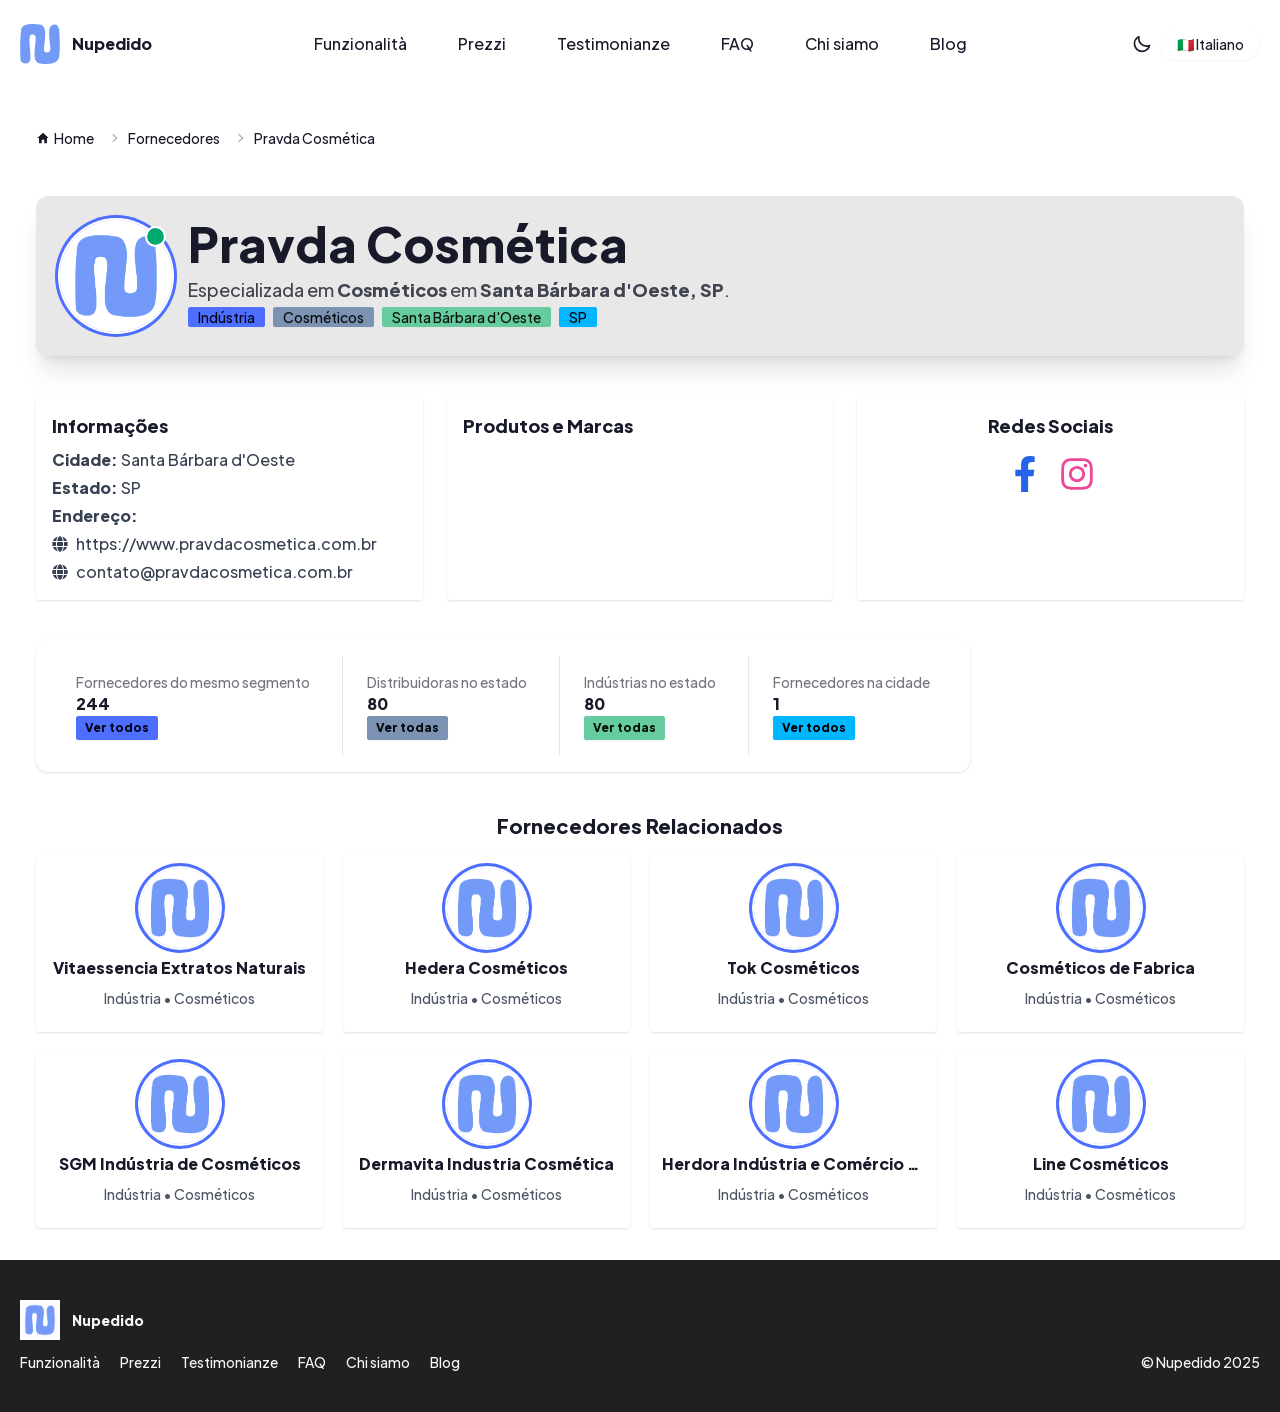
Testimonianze (613, 43)
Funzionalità (360, 43)
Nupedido (1188, 1362)
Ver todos (117, 727)
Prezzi (482, 43)
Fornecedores (174, 138)
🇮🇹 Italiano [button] (1210, 44)
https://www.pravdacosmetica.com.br (226, 543)
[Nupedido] (144, 44)
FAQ (737, 43)
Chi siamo (842, 43)
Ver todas (407, 727)
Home (65, 138)
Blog (948, 43)
